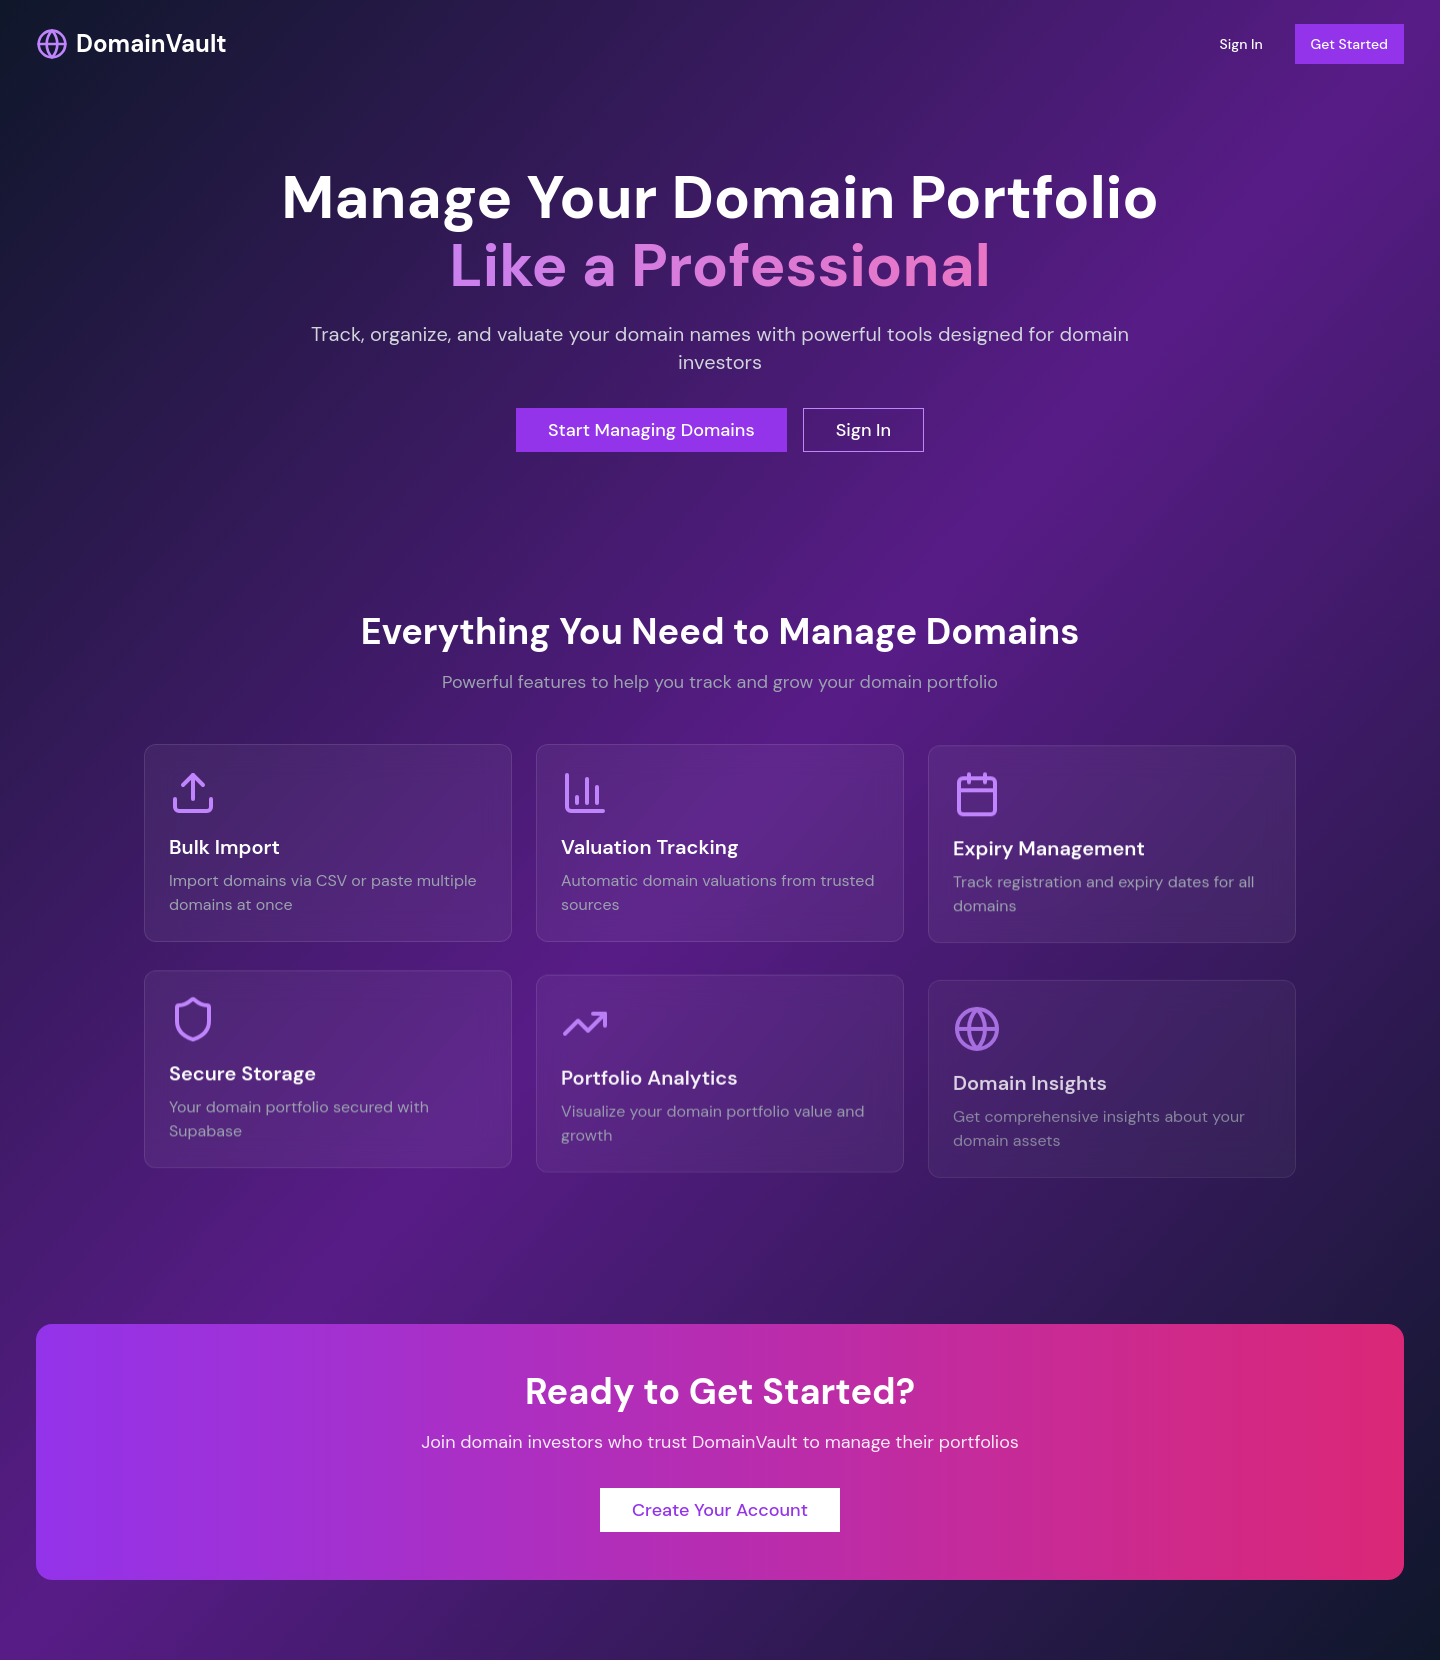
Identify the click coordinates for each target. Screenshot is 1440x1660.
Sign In (1240, 44)
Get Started (1349, 44)
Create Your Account (720, 1521)
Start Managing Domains (651, 430)
